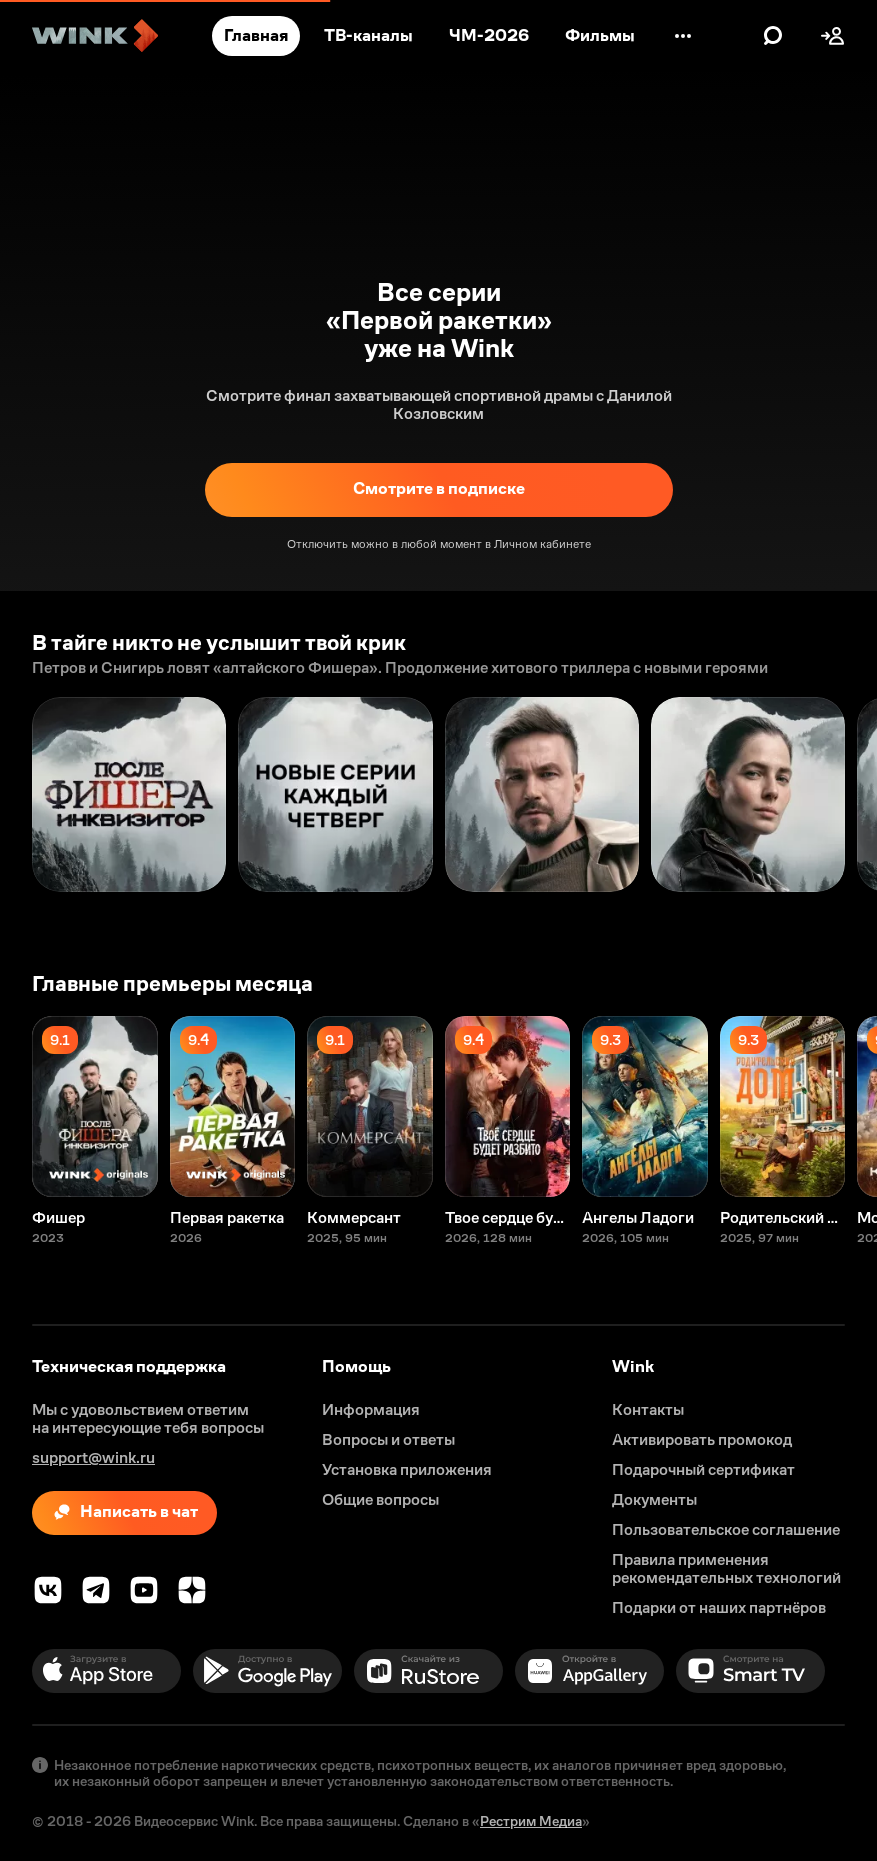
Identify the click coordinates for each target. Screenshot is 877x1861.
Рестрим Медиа (531, 1821)
